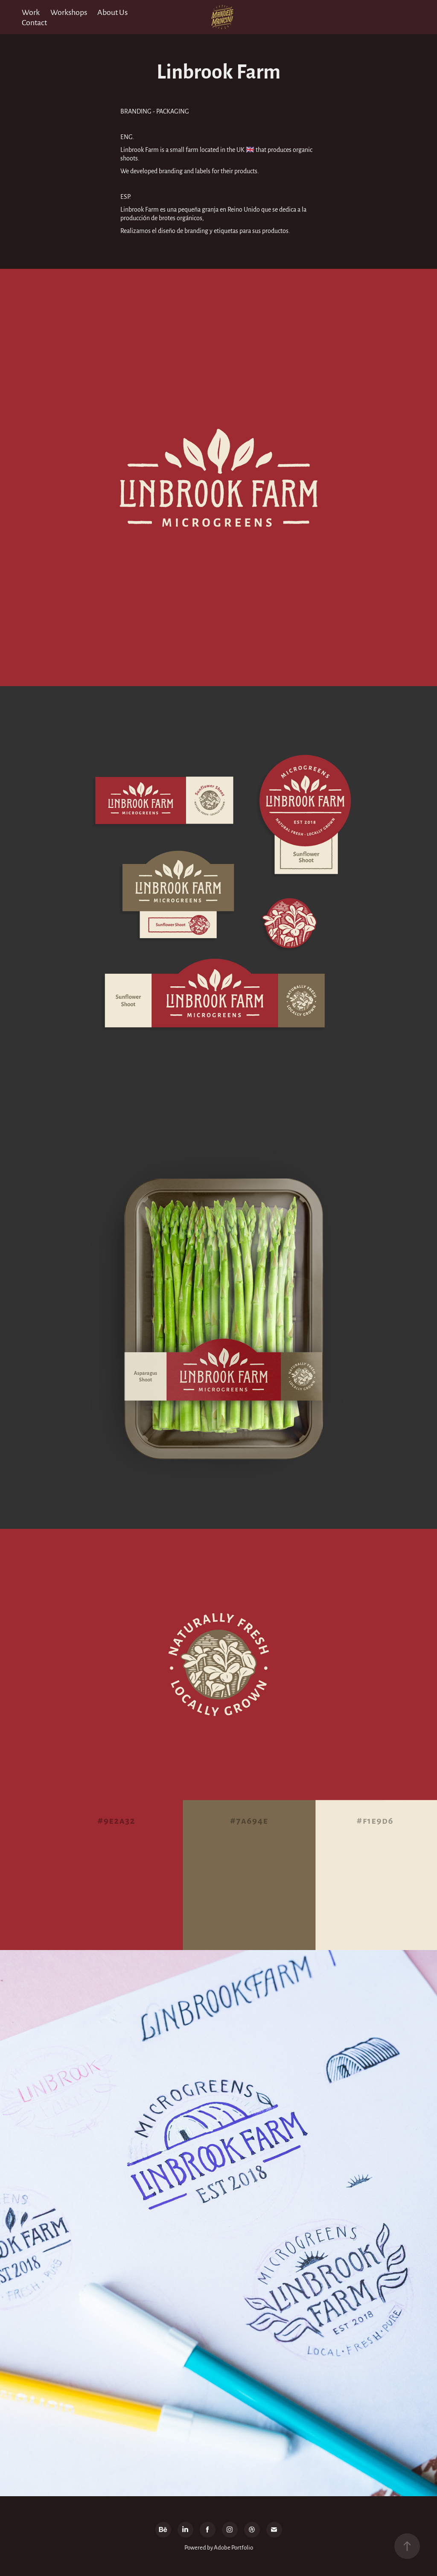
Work (31, 11)
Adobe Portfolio (233, 2547)
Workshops (68, 11)
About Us (112, 11)
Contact (34, 22)
